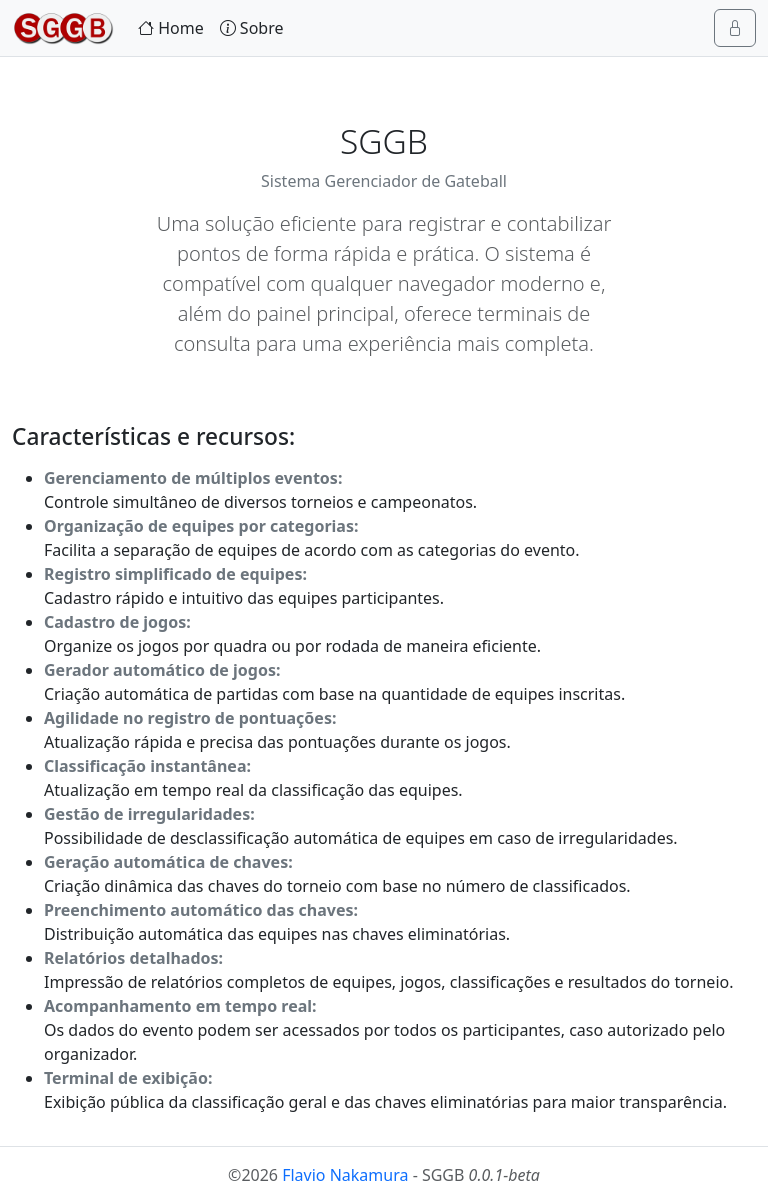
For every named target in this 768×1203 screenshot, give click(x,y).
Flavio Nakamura (345, 1175)
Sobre (252, 28)
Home (171, 28)
